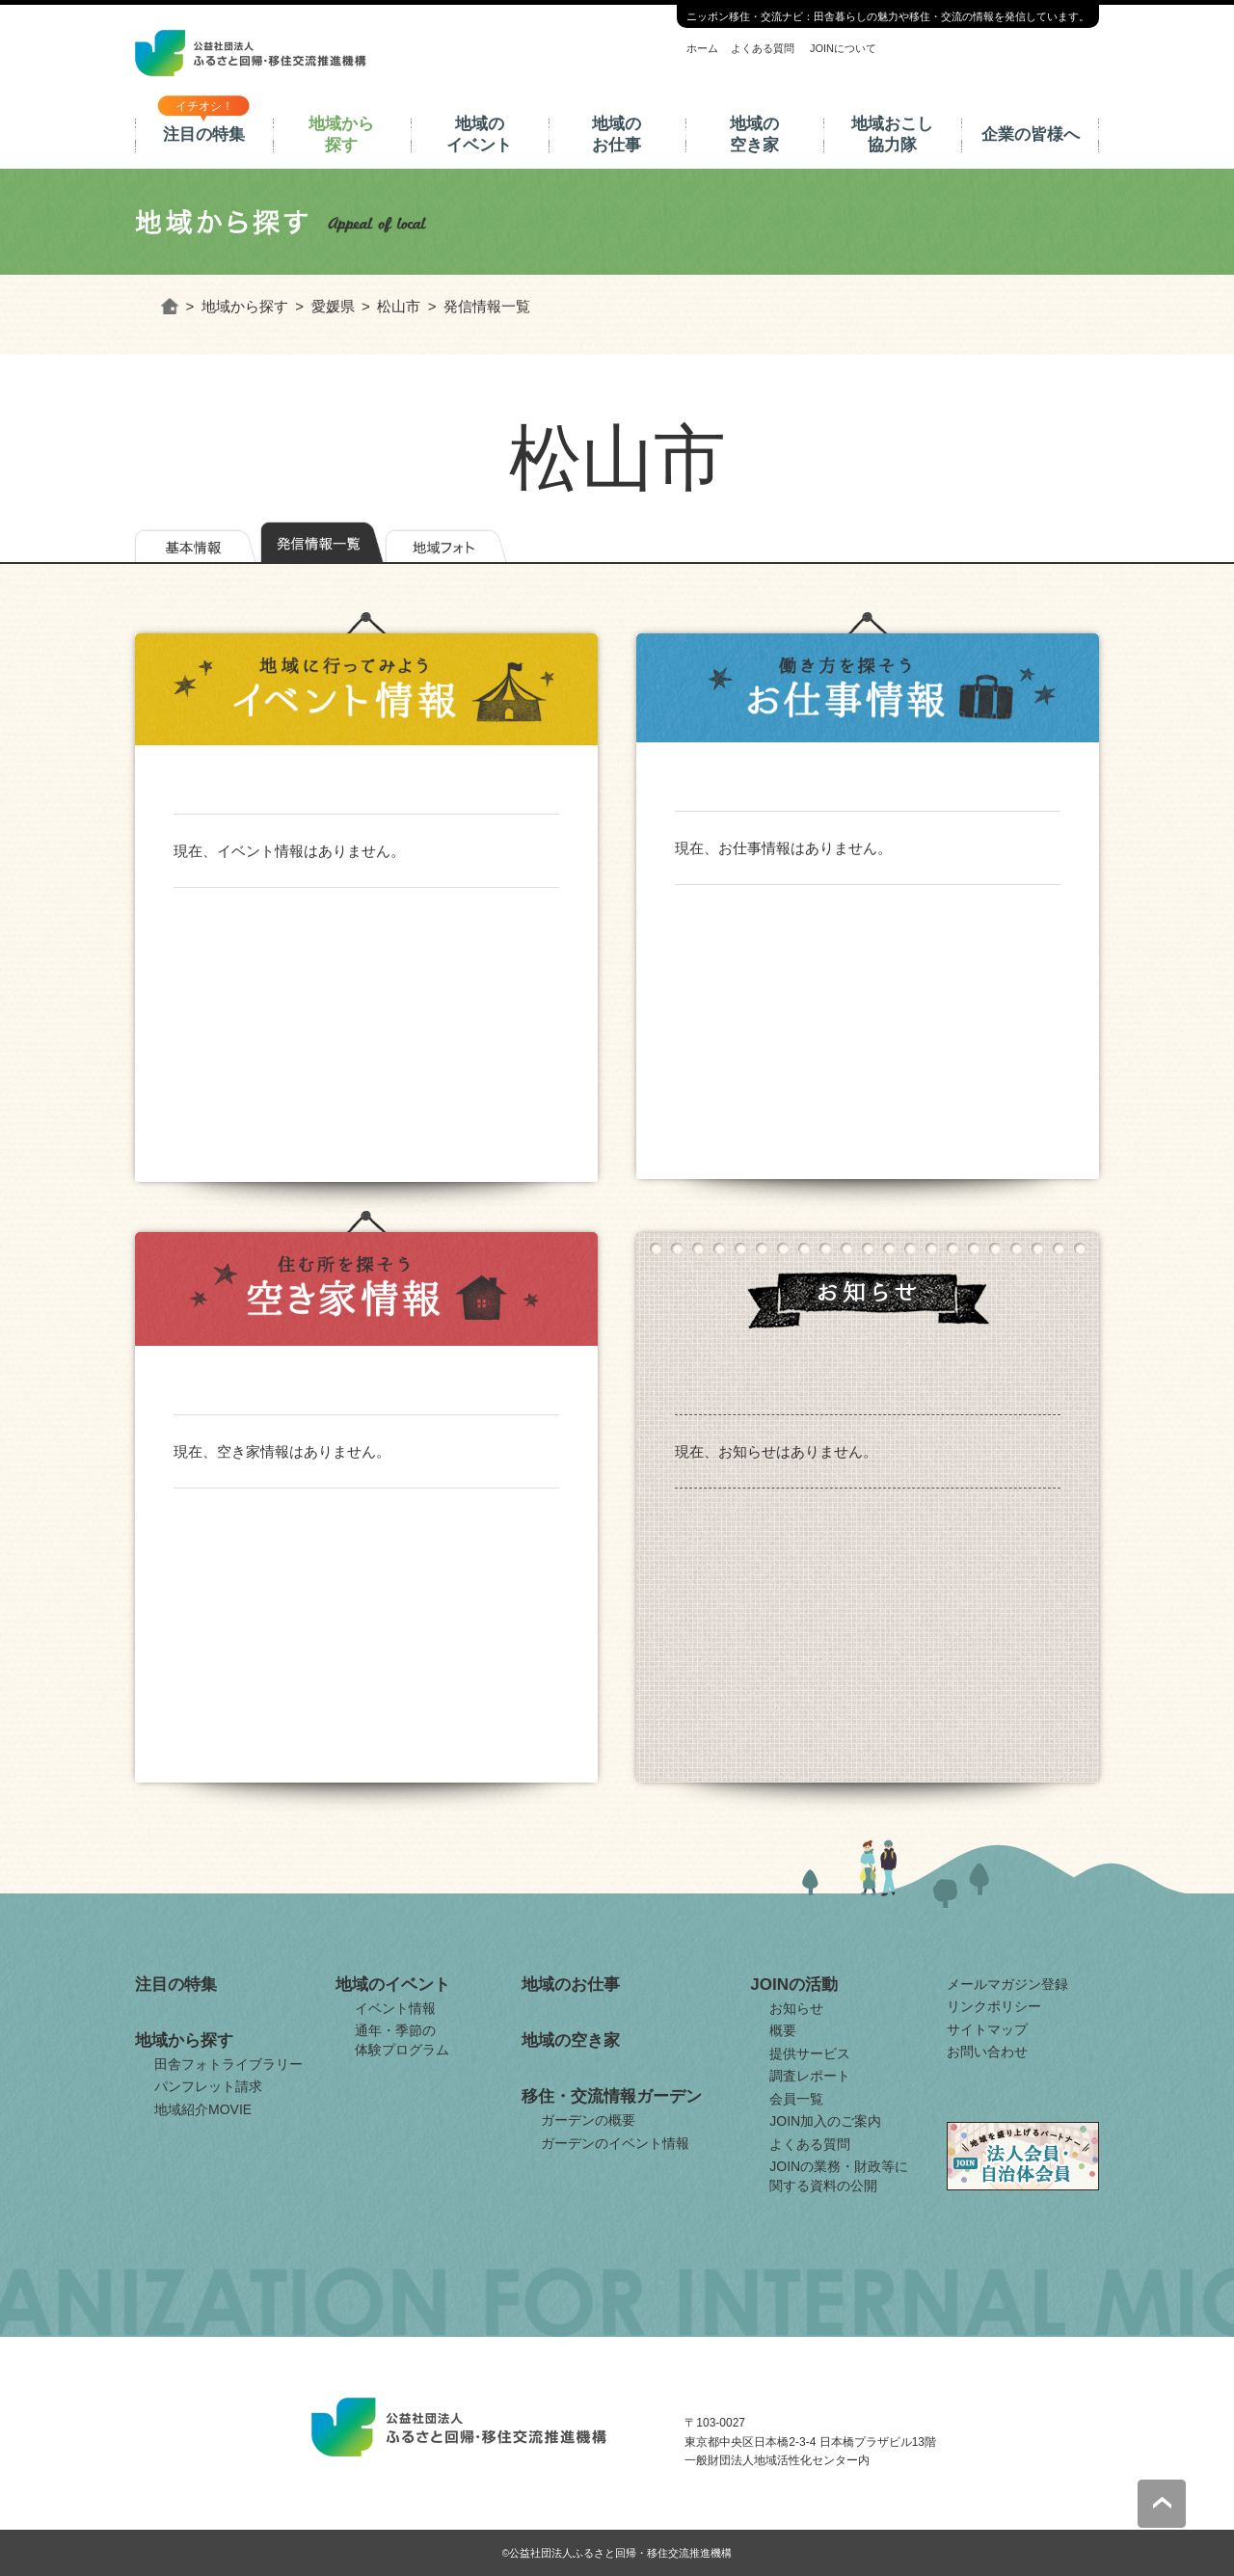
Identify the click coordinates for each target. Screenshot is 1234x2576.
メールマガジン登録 (1007, 1984)
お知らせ (796, 2008)
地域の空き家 (754, 134)
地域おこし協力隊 (892, 134)
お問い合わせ (987, 2051)
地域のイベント (479, 134)
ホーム (702, 48)
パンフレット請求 (208, 2086)
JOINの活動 (794, 1984)
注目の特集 (204, 134)
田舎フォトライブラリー (228, 2064)
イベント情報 (395, 2008)
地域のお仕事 (616, 134)
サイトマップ (987, 2029)
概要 (782, 2030)
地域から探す (341, 134)
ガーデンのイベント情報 (615, 2143)
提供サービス (809, 2053)
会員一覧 (796, 2098)
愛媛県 (333, 306)
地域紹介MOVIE (203, 2109)
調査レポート (809, 2075)
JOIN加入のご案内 (825, 2121)
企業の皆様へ (1030, 134)
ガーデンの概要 (588, 2120)
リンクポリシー (994, 2006)
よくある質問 (762, 48)
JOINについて (843, 48)
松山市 (398, 306)
